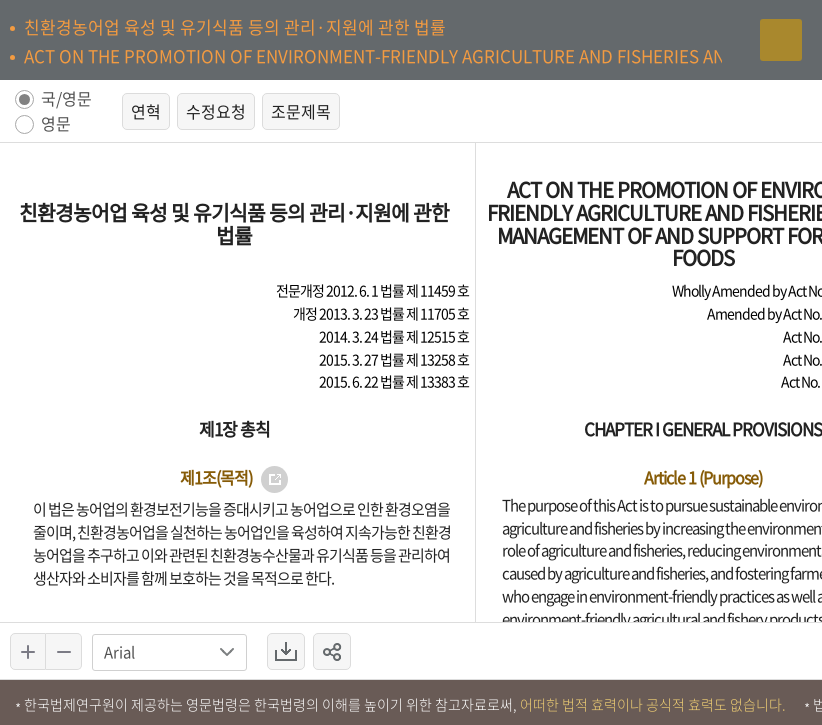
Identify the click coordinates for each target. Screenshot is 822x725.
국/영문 (66, 99)
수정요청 (216, 111)
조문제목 (301, 111)
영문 (56, 124)
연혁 (146, 111)
